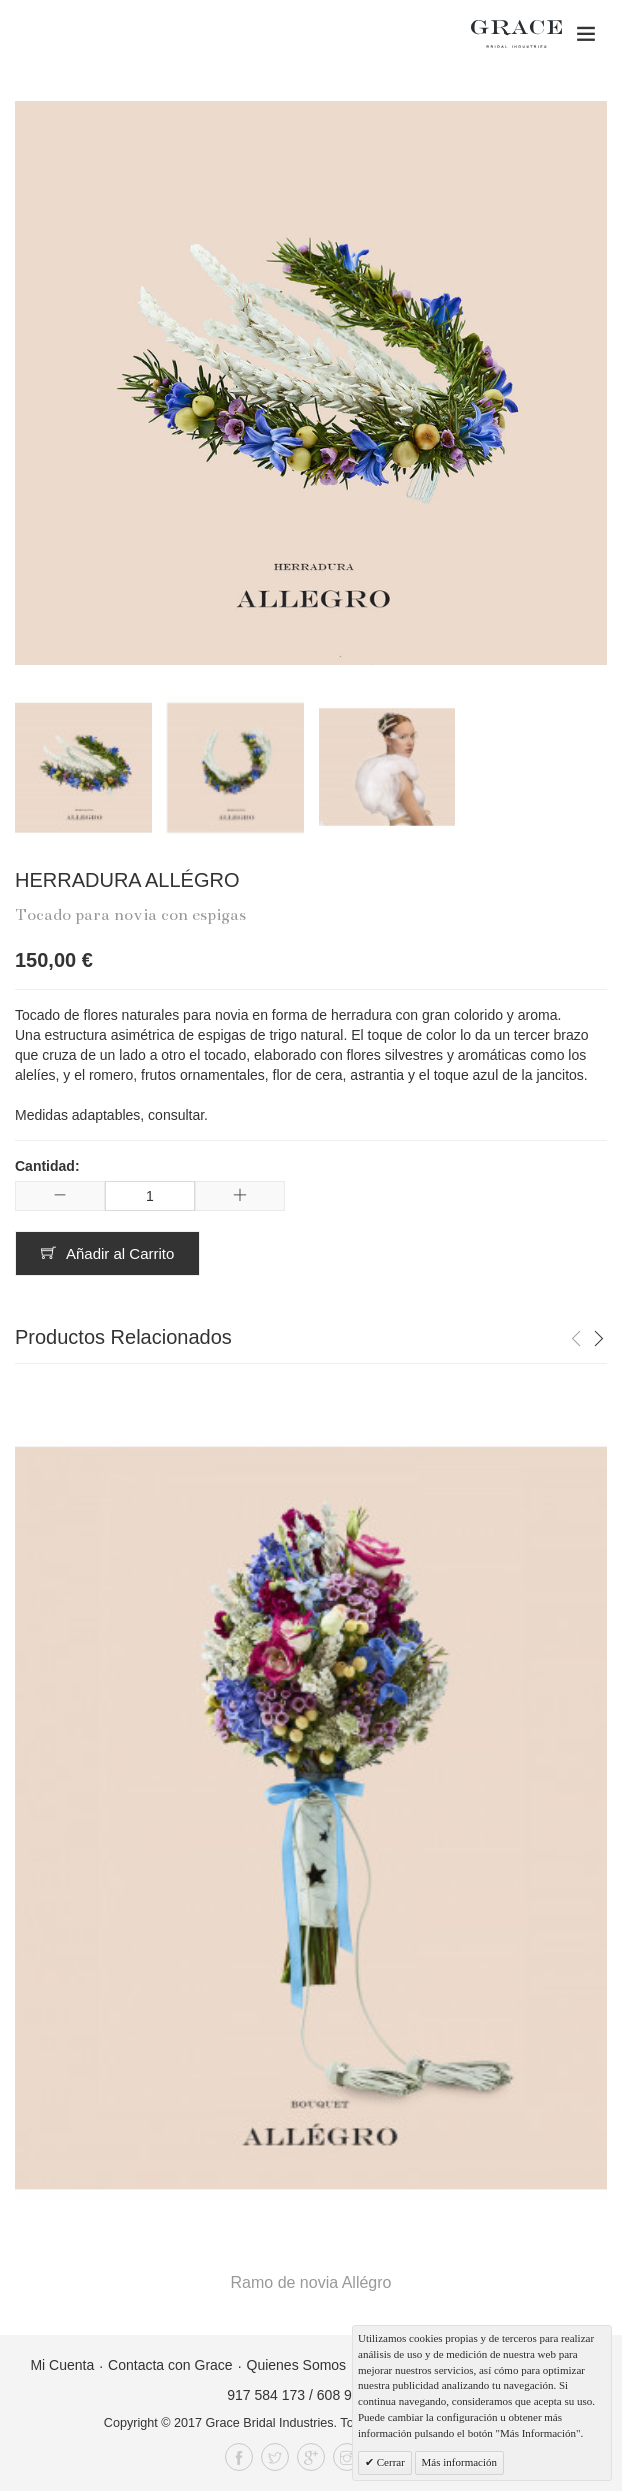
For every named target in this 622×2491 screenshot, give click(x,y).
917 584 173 (266, 2395)
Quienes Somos (297, 2365)
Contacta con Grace (170, 2365)
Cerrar (389, 2462)
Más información (459, 2462)
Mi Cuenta (62, 2365)
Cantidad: (47, 1166)
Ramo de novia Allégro (311, 2282)
